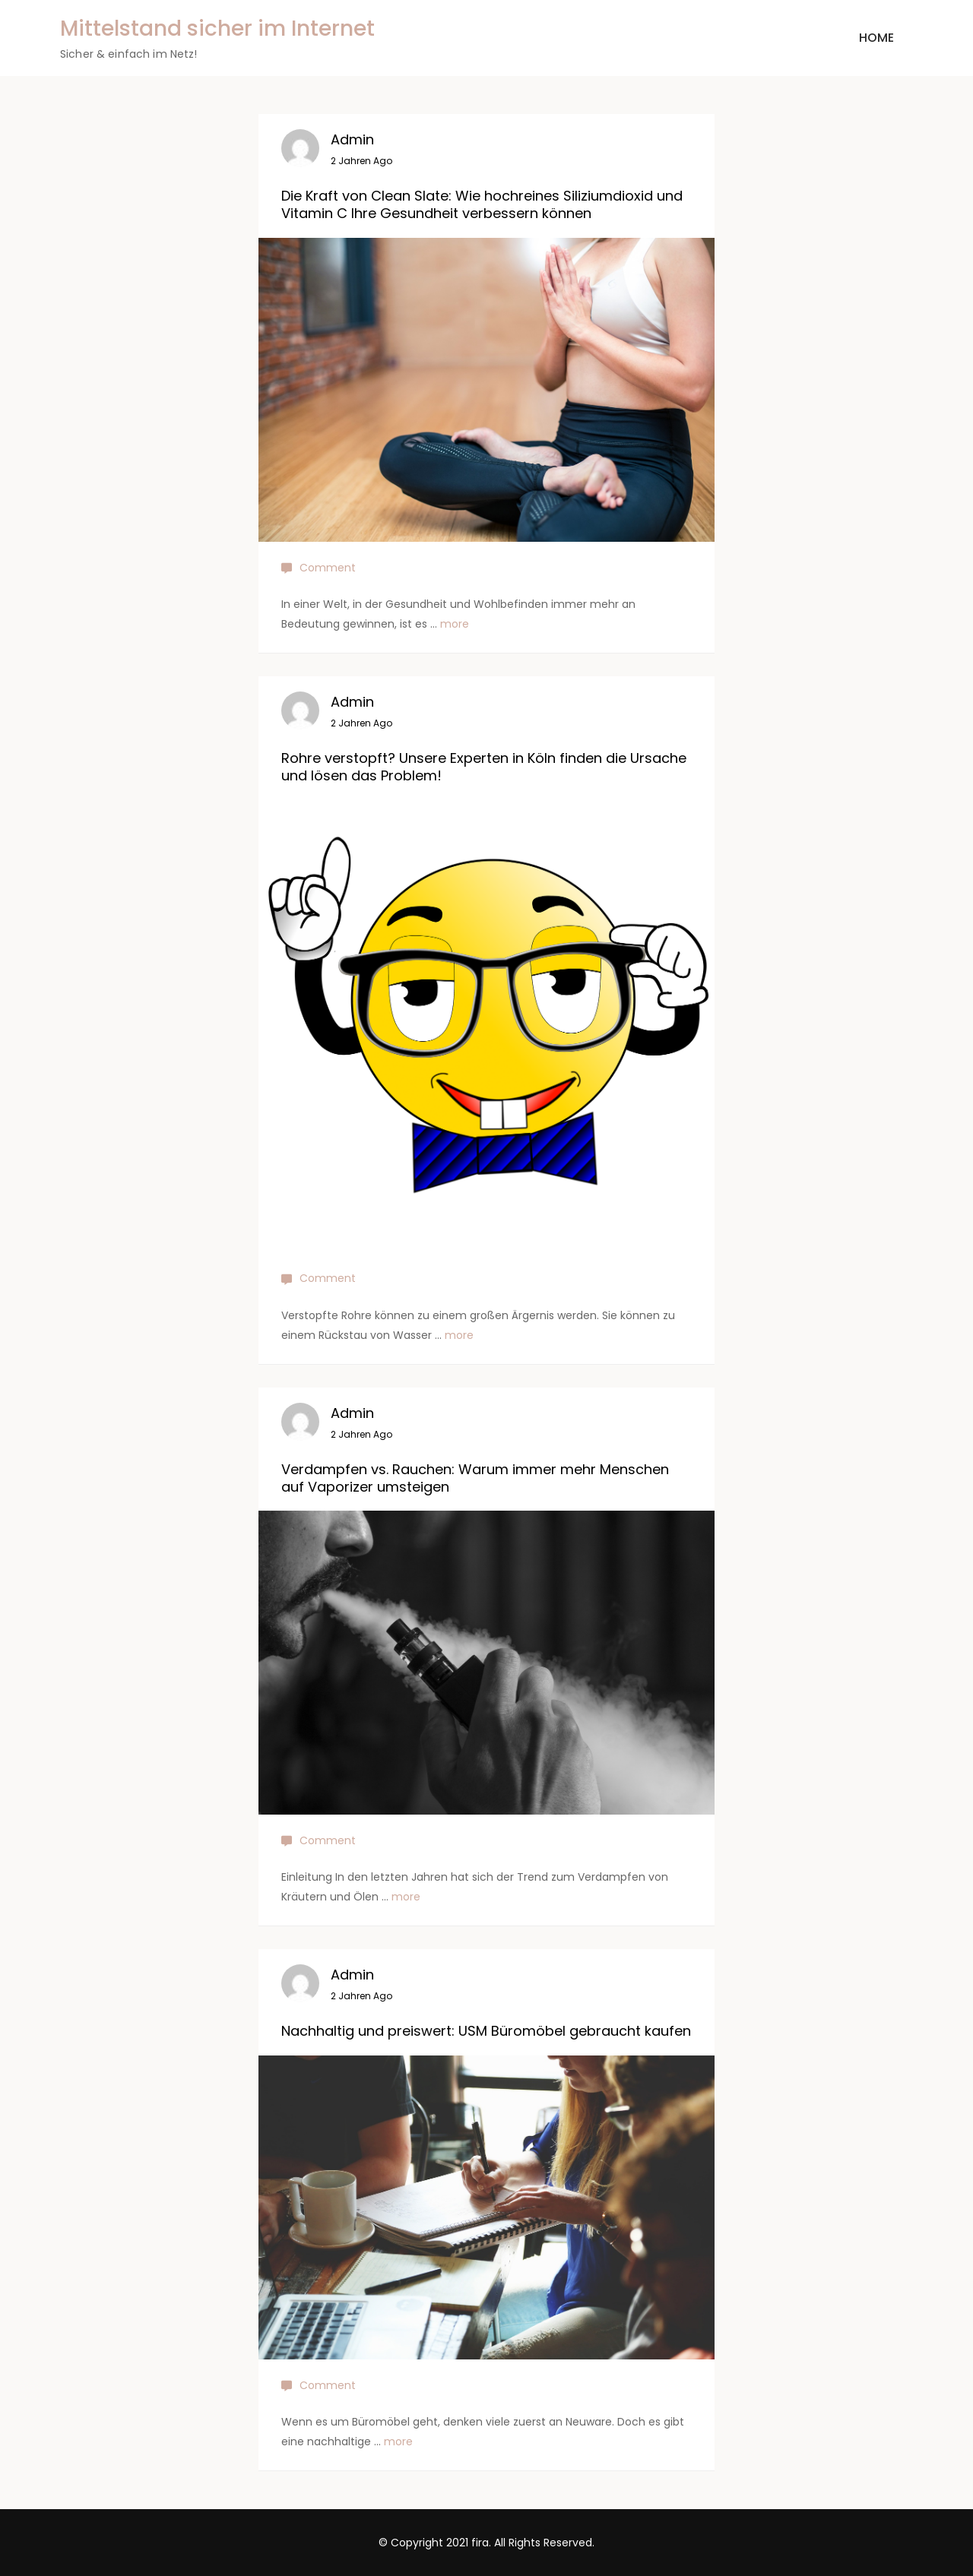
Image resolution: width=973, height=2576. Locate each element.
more (454, 623)
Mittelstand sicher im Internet (217, 28)
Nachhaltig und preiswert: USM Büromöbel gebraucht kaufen (486, 2030)
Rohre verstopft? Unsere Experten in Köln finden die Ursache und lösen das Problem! (483, 766)
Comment (328, 567)
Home (876, 37)
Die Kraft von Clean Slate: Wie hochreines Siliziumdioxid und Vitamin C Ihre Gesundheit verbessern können (482, 204)
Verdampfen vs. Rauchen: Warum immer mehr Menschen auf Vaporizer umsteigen (475, 1478)
